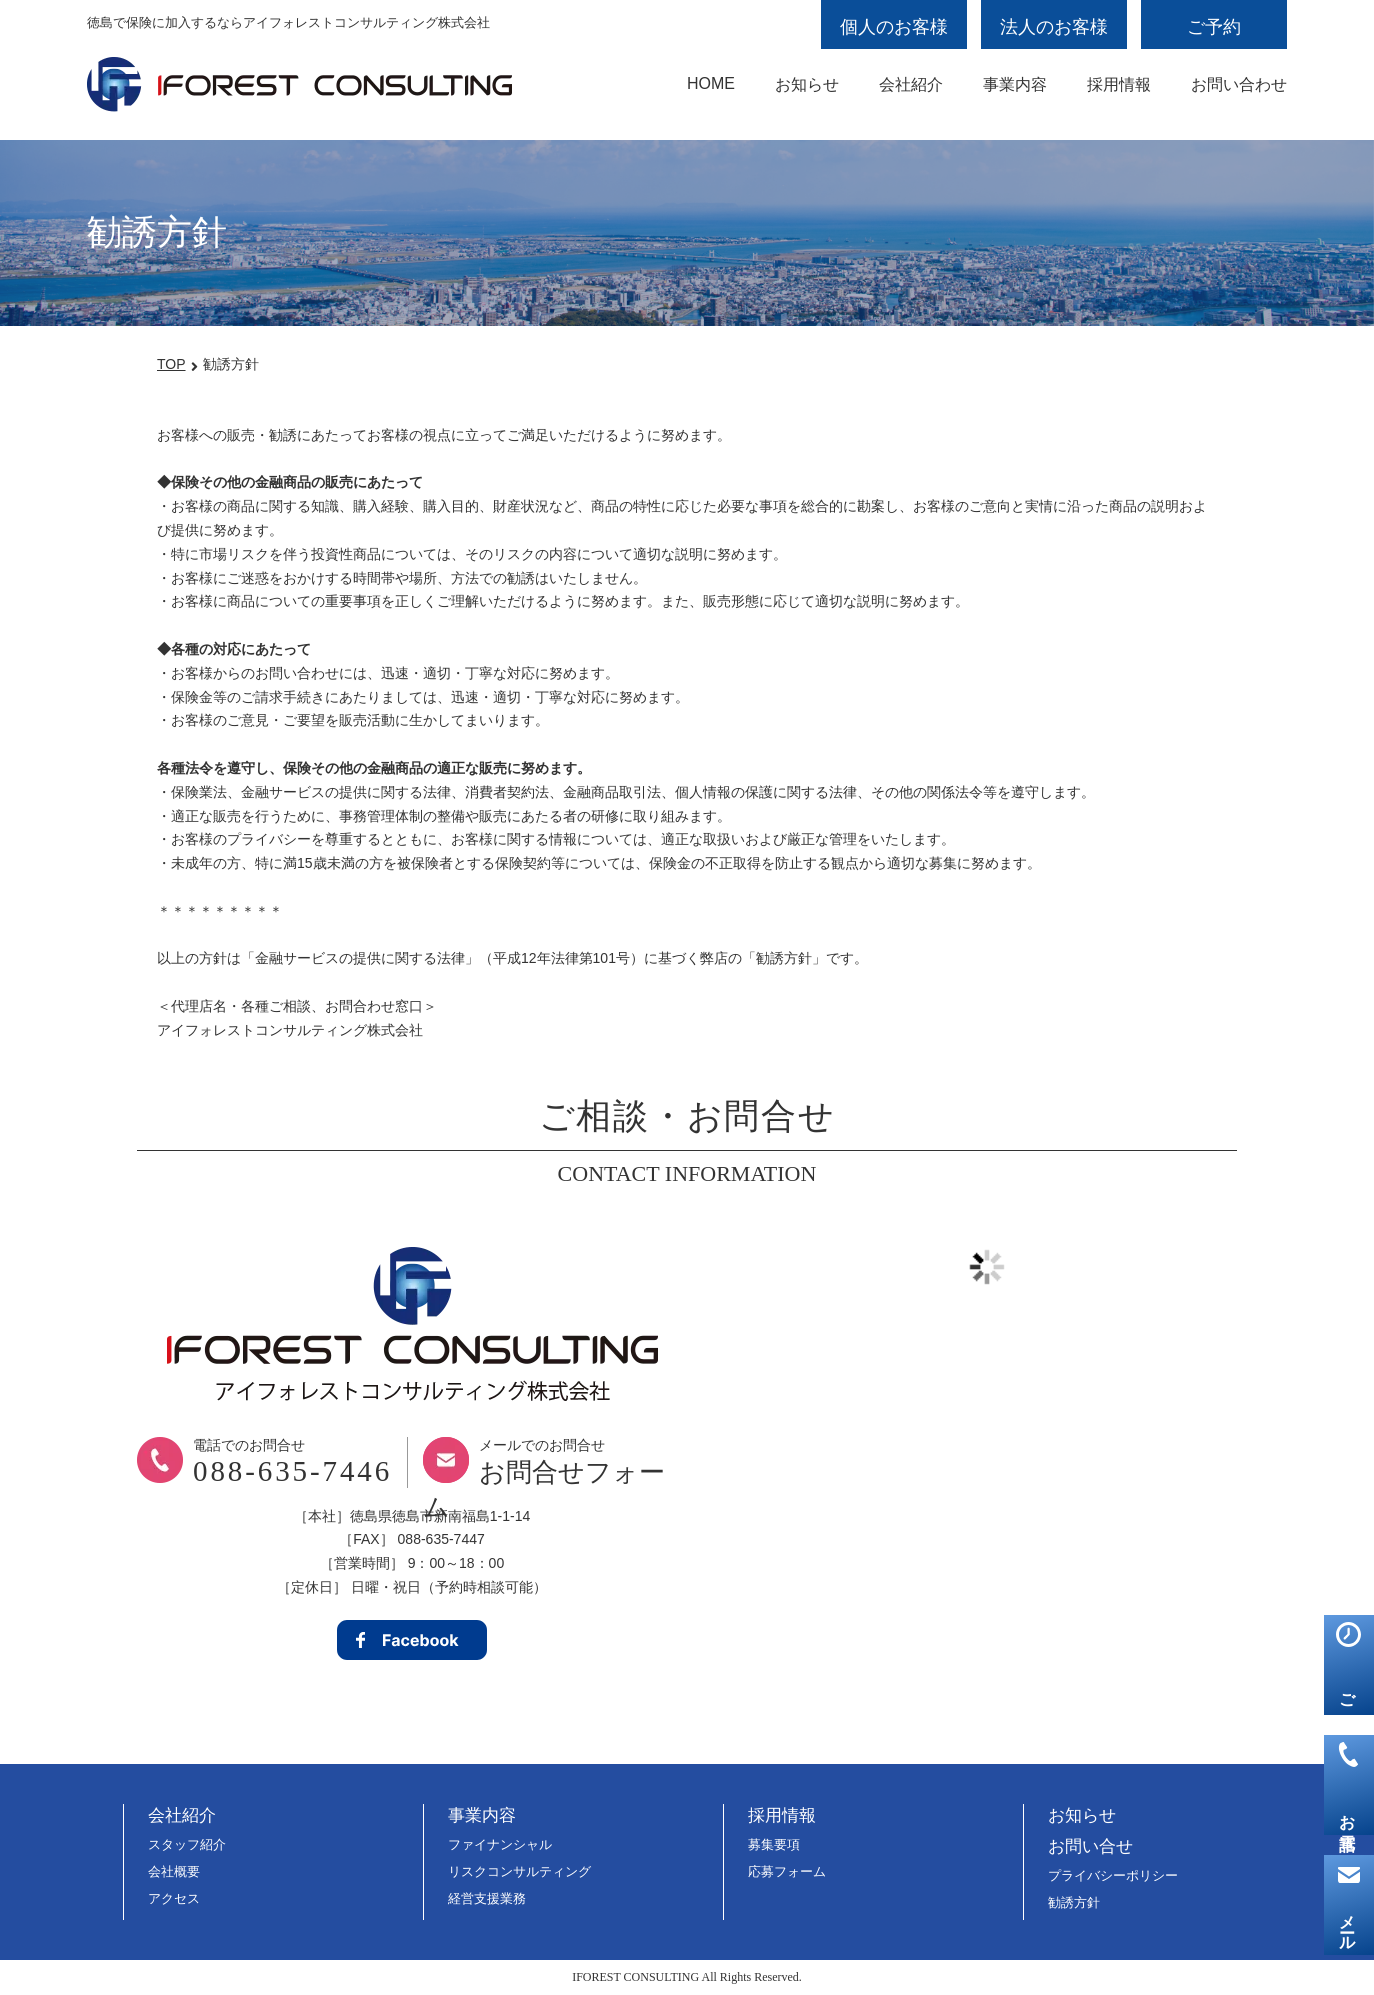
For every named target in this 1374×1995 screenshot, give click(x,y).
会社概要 (174, 1871)
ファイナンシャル (500, 1844)
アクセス (174, 1898)
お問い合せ (1090, 1846)
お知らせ (807, 84)
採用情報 (1119, 84)
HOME (711, 83)
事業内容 (1015, 84)
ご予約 (1214, 27)
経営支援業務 (487, 1898)
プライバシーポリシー (1113, 1875)
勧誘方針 (1074, 1902)
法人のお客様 (1054, 27)
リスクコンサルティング (519, 1871)
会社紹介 (911, 84)
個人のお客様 (894, 27)
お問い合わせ (1239, 84)
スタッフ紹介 (187, 1844)
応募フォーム (787, 1871)
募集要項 (774, 1844)
